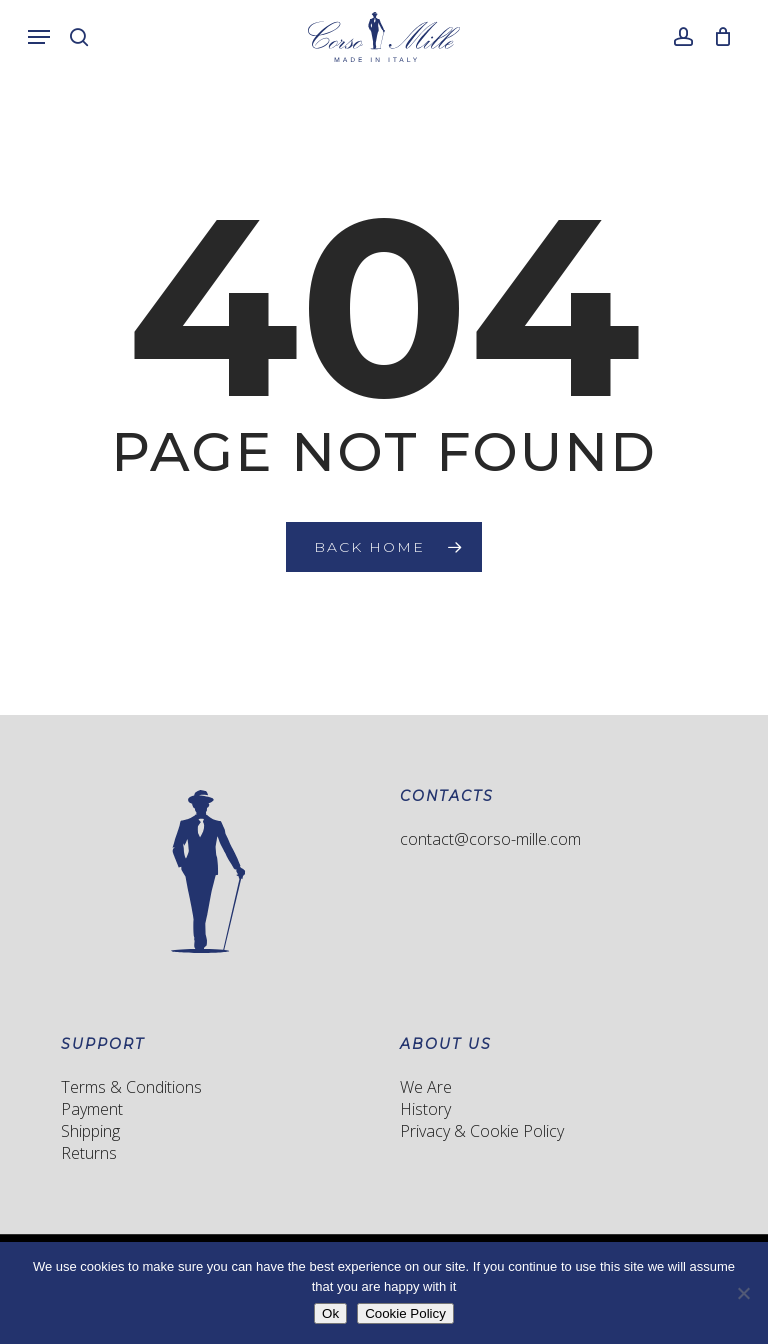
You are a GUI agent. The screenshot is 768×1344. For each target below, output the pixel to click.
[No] (743, 1293)
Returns (89, 1153)
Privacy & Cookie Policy (482, 1131)
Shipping (90, 1131)
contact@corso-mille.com (490, 839)
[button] (39, 37)
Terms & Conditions (131, 1087)
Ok (330, 1313)
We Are (426, 1087)
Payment (92, 1109)
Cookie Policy (405, 1313)
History (425, 1109)
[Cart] (717, 37)
